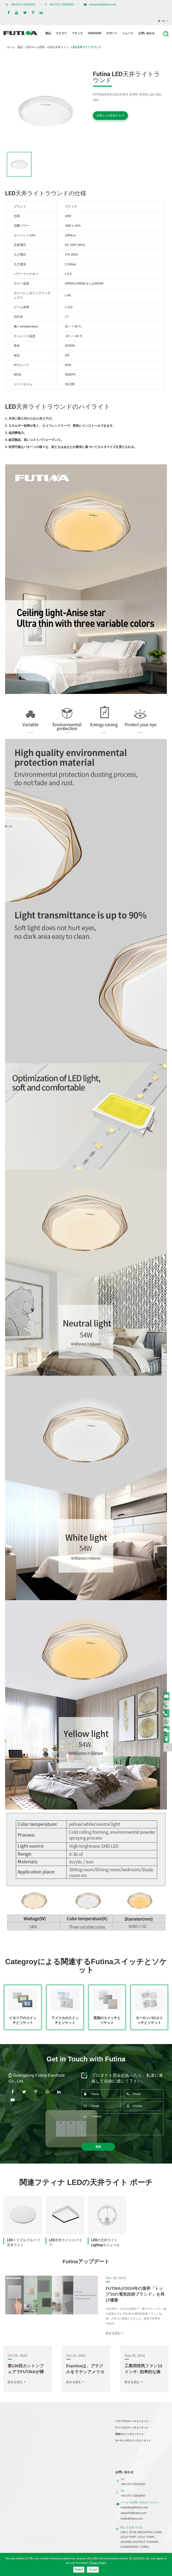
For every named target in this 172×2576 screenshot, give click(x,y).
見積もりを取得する (110, 115)
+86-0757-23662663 (61, 4)
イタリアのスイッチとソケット (22, 2020)
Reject (79, 2569)
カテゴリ (61, 33)
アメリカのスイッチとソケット (65, 2020)
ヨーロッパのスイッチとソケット (149, 2020)
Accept (93, 2569)
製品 (48, 33)
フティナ (77, 33)
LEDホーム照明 (35, 47)
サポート (111, 33)
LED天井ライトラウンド (86, 47)
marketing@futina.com (102, 4)
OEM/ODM (94, 33)
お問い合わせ (146, 33)
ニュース (127, 33)
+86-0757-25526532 (23, 4)
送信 (98, 2146)
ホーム (11, 47)
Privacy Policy (97, 2562)
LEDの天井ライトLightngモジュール (105, 2242)
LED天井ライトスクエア (65, 2242)
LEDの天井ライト (58, 47)
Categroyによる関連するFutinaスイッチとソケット (86, 1966)
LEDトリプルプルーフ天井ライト (23, 2242)
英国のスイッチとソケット (107, 2020)
